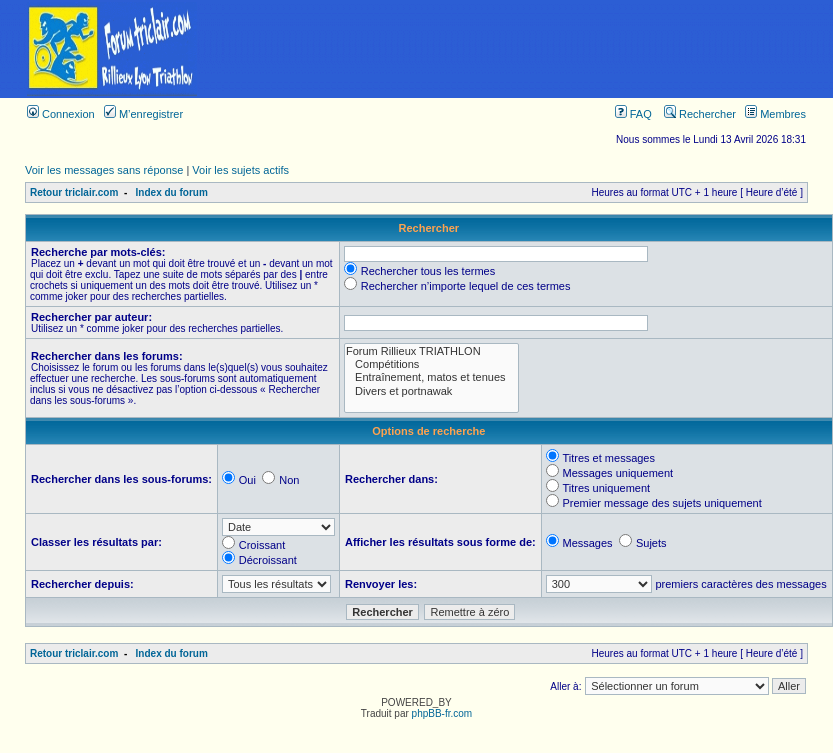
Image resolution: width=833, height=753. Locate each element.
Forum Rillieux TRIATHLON (431, 351)
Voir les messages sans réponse (104, 170)
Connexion (61, 114)
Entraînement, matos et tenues (431, 377)
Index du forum (172, 192)
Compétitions (431, 364)
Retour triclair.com (74, 192)
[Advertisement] (528, 49)
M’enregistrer (143, 114)
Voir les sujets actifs (240, 170)
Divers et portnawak (431, 391)
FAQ (633, 114)
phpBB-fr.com (442, 713)
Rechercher (700, 114)
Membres (775, 114)
